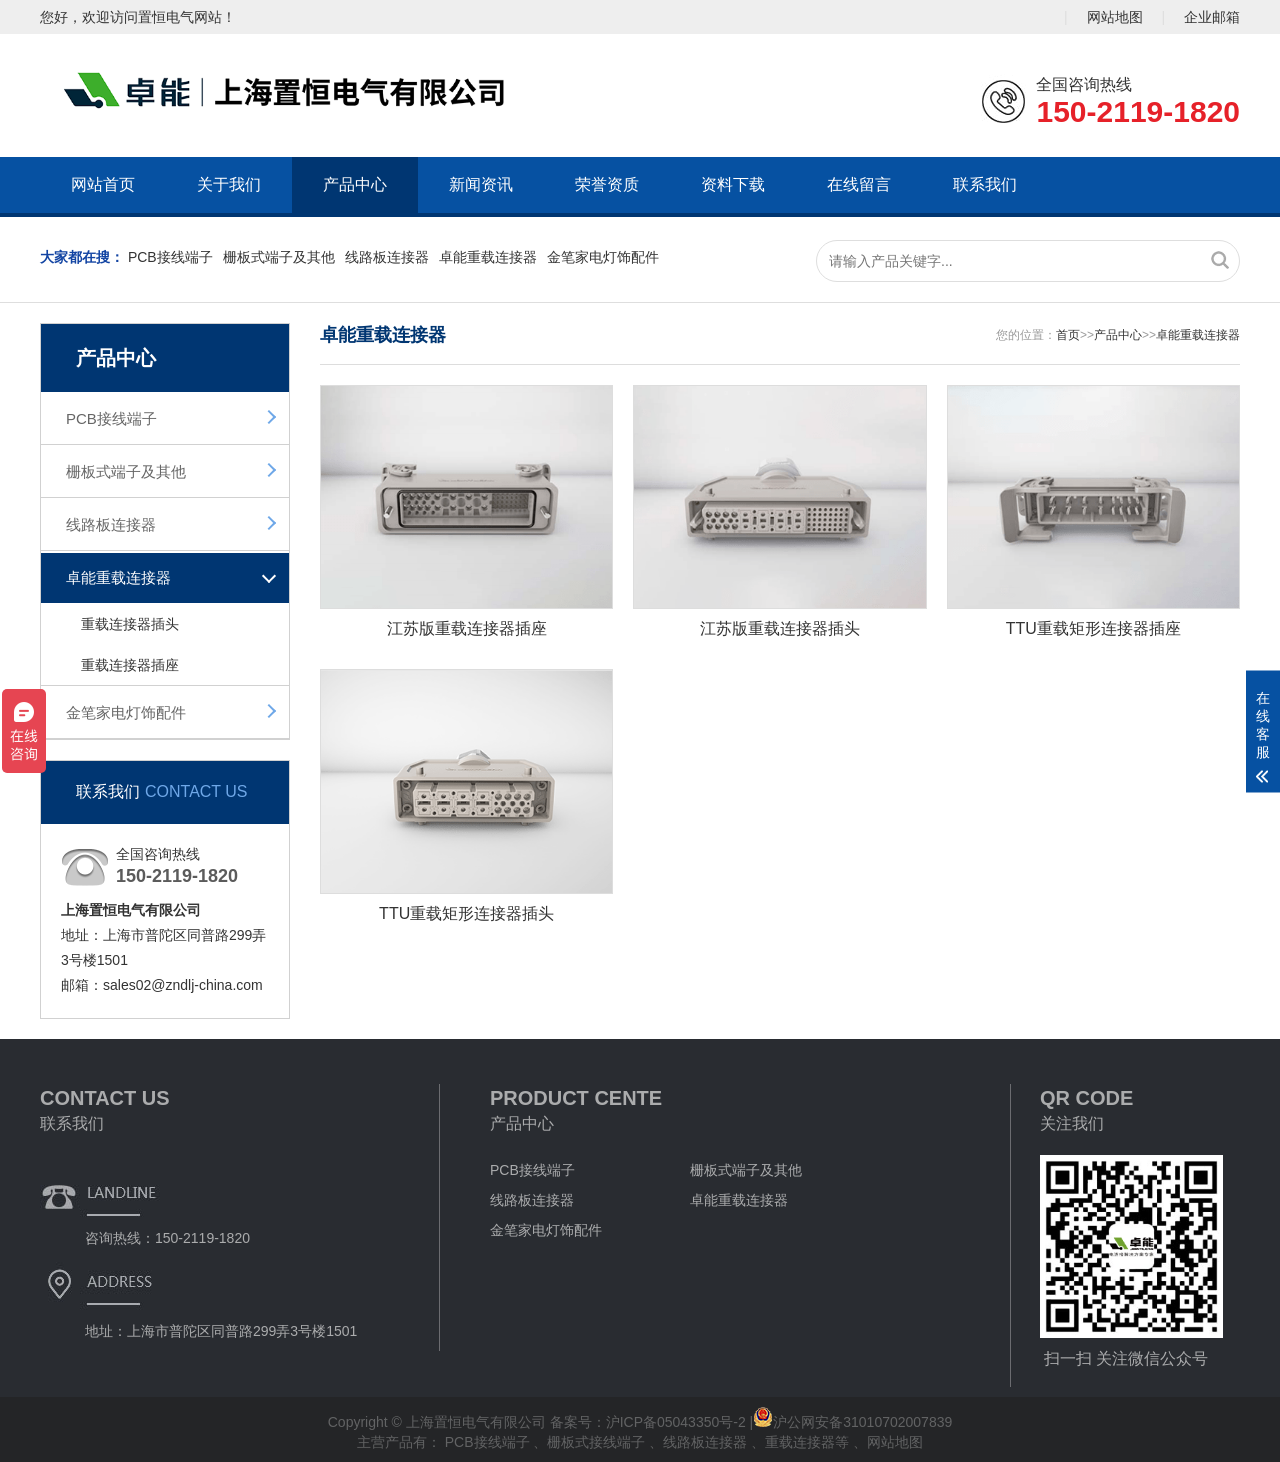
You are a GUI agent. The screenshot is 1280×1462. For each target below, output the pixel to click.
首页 (1068, 335)
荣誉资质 (607, 184)
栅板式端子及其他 (279, 257)
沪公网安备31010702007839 (852, 1422)
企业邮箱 (1212, 17)
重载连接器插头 (130, 624)
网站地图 (1115, 17)
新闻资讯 (481, 184)
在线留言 (859, 184)
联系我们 (985, 184)
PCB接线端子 (170, 257)
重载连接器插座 (130, 665)
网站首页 (103, 184)
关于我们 (229, 184)
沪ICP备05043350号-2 (676, 1422)
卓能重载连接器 (488, 257)
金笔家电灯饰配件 (603, 257)
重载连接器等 (809, 1442)
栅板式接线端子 (598, 1442)
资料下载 (733, 184)
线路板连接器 (387, 257)
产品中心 (355, 184)
